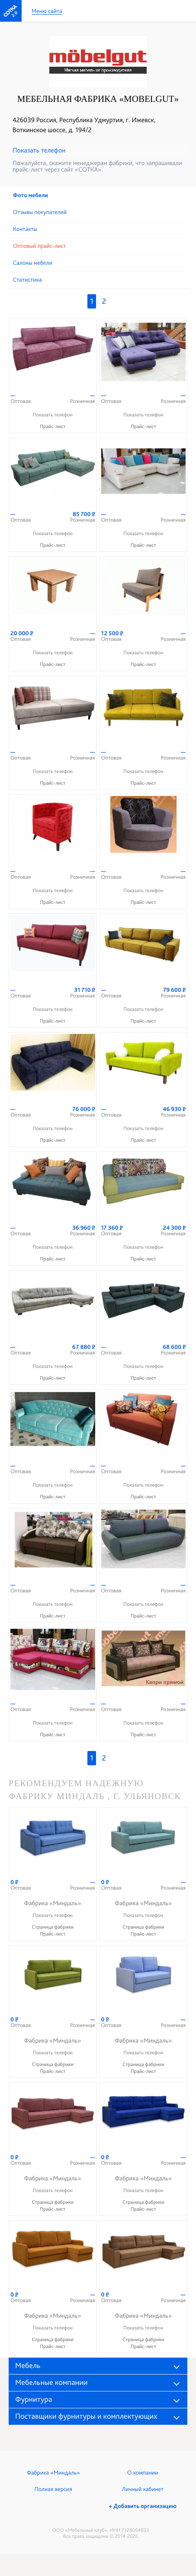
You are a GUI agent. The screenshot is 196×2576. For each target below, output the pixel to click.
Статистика (27, 280)
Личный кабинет (143, 2489)
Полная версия (53, 2489)
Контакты (25, 229)
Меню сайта (47, 11)
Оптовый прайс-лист (39, 246)
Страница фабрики (53, 1927)
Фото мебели (30, 195)
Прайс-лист (52, 426)
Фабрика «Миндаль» (53, 2472)
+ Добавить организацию (143, 2506)
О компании (142, 2472)
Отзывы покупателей (40, 212)
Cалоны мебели (32, 263)
